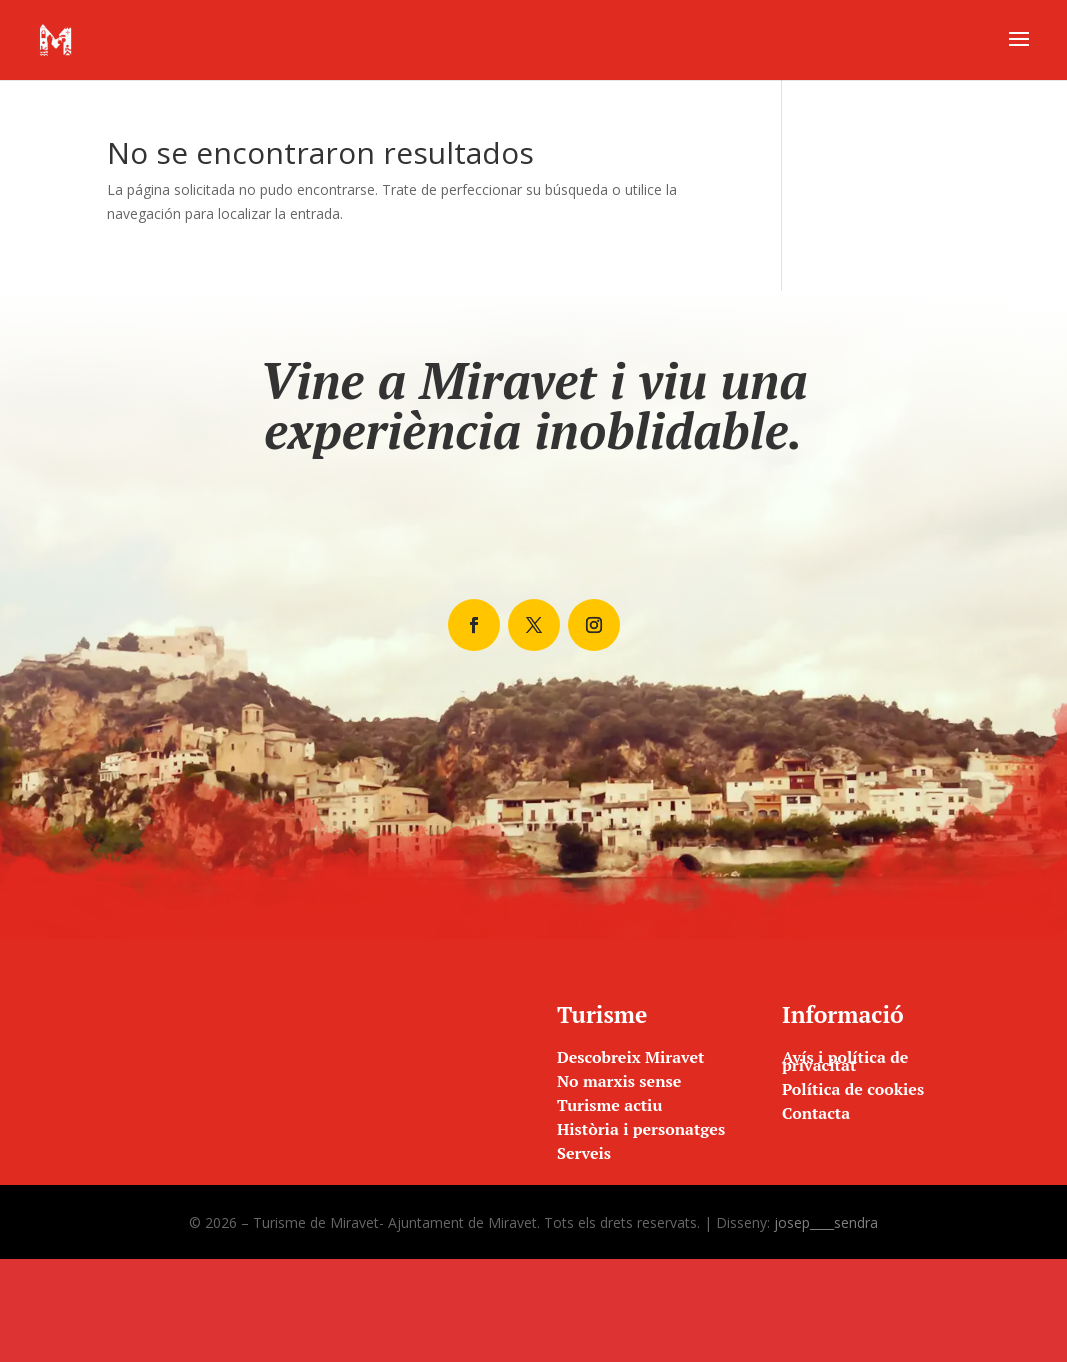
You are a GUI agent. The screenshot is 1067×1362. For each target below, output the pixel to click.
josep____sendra (826, 1222)
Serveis (584, 1153)
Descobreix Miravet (630, 1057)
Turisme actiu (609, 1105)
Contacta (816, 1113)
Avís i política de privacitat (845, 1061)
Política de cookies (853, 1089)
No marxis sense (619, 1081)
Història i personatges (641, 1129)
